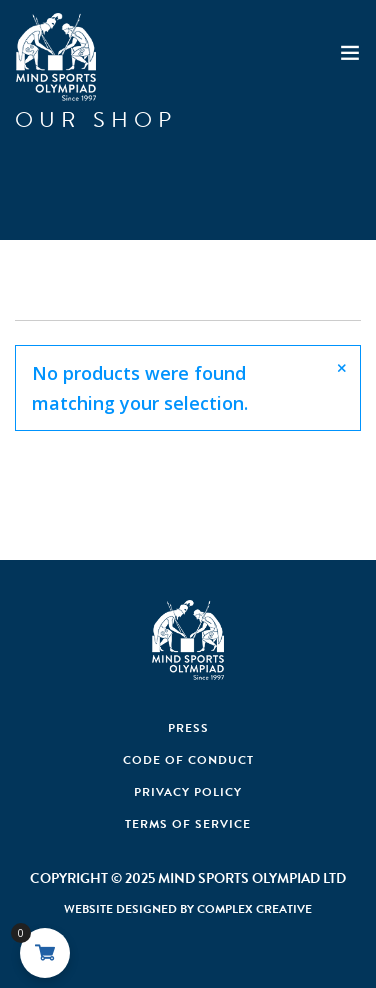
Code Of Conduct (188, 760)
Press (188, 728)
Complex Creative (254, 909)
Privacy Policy (188, 792)
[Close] (342, 368)
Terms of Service (188, 824)
